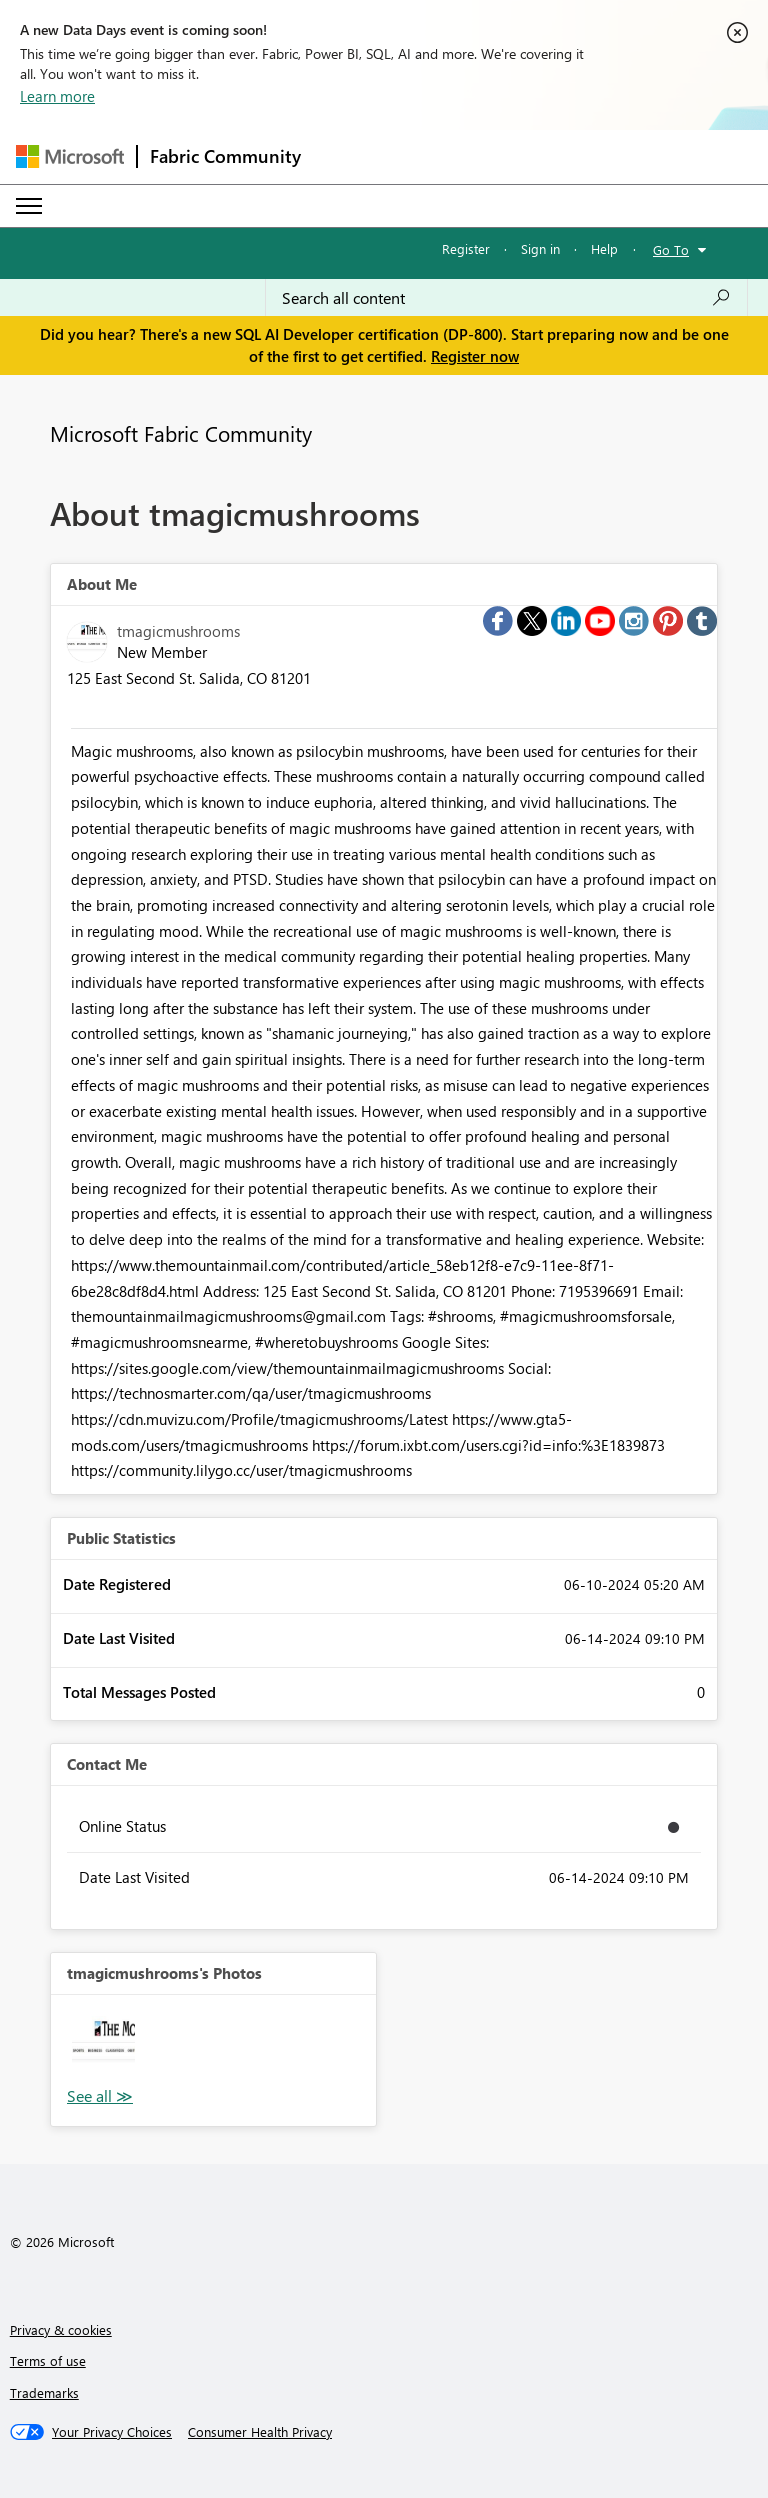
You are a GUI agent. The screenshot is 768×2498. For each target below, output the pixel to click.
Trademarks (44, 2392)
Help (604, 248)
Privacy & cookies (61, 2329)
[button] (103, 2047)
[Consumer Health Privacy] (260, 2432)
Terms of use (48, 2360)
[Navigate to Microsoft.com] (70, 156)
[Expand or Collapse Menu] (29, 206)
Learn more (57, 96)
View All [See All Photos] (100, 2096)
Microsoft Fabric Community (181, 433)
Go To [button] (671, 249)
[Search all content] (506, 298)
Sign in (540, 248)
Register (466, 248)
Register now (475, 356)
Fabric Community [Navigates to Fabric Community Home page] (225, 156)
